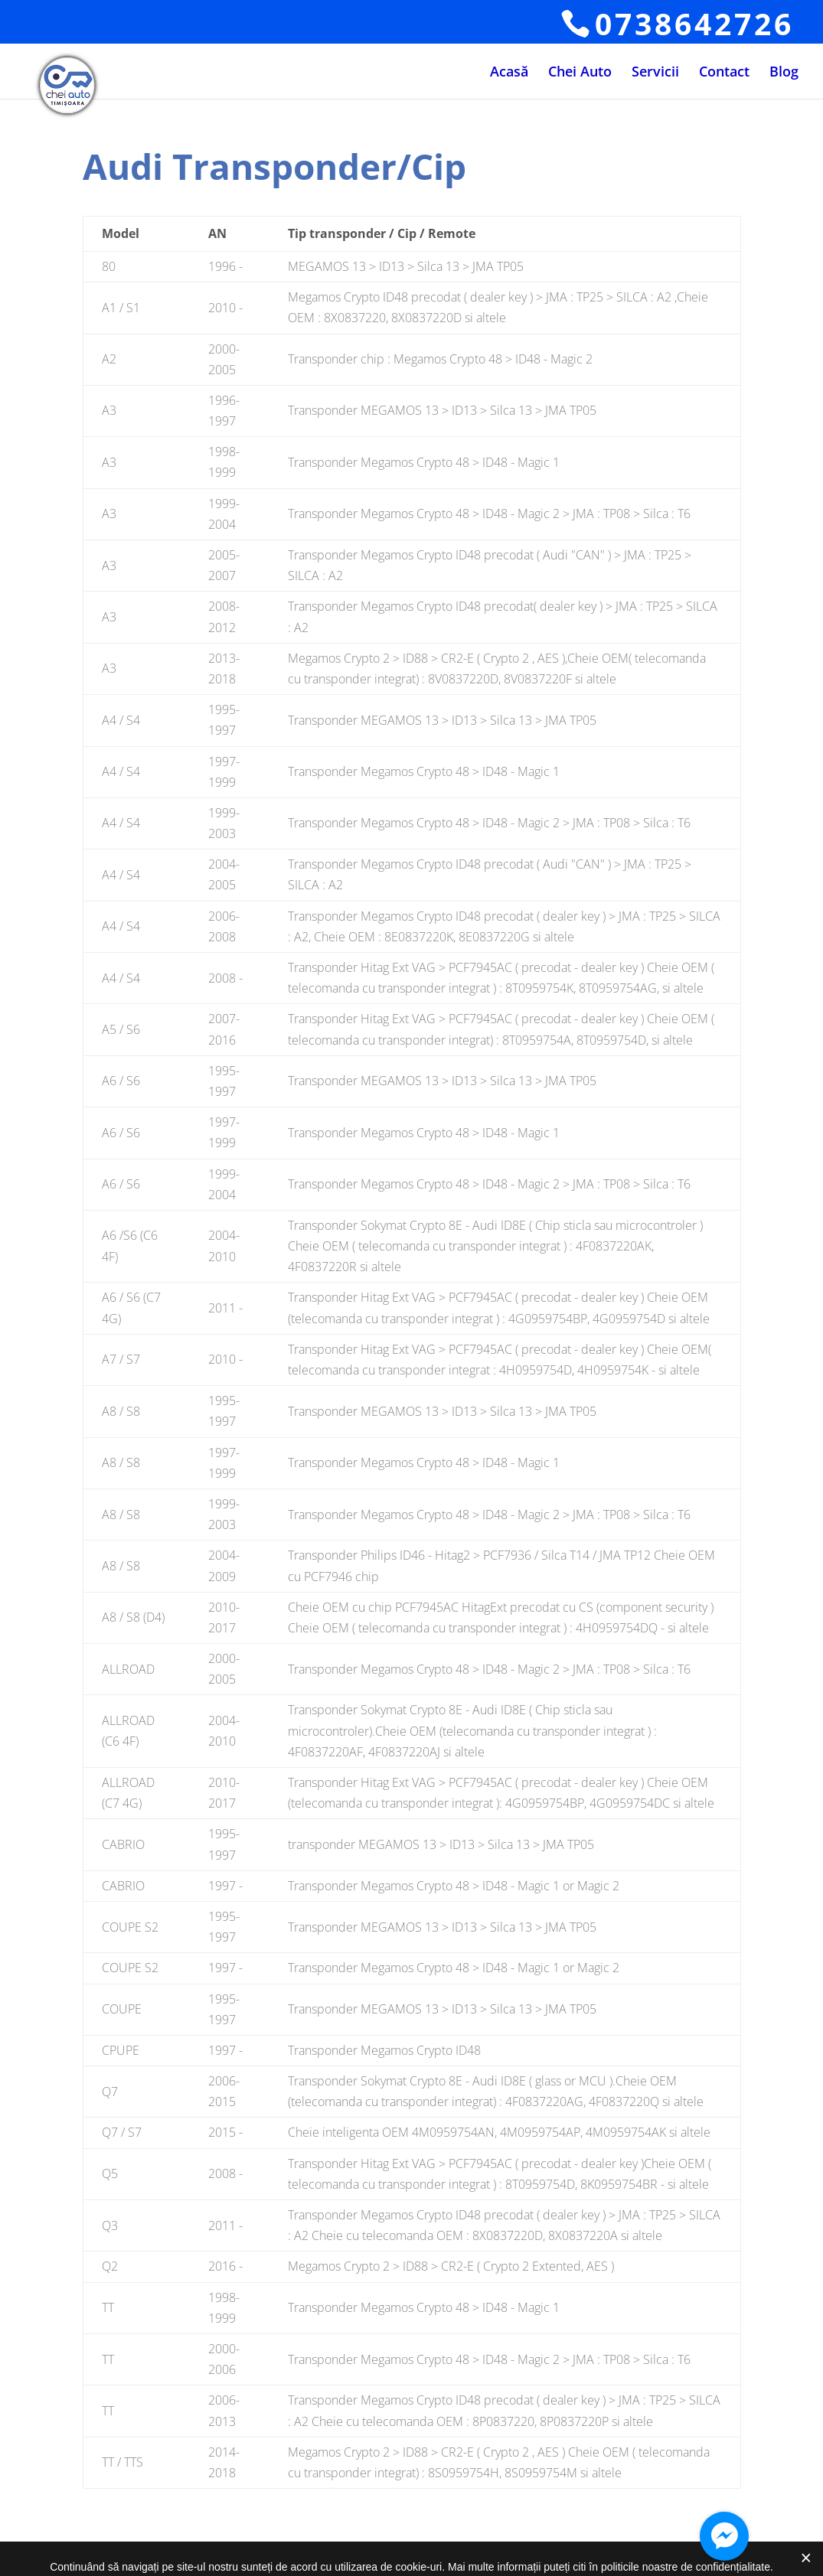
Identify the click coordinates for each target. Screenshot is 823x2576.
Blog (784, 73)
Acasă (509, 73)
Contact (724, 73)
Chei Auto (580, 73)
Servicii (655, 73)
